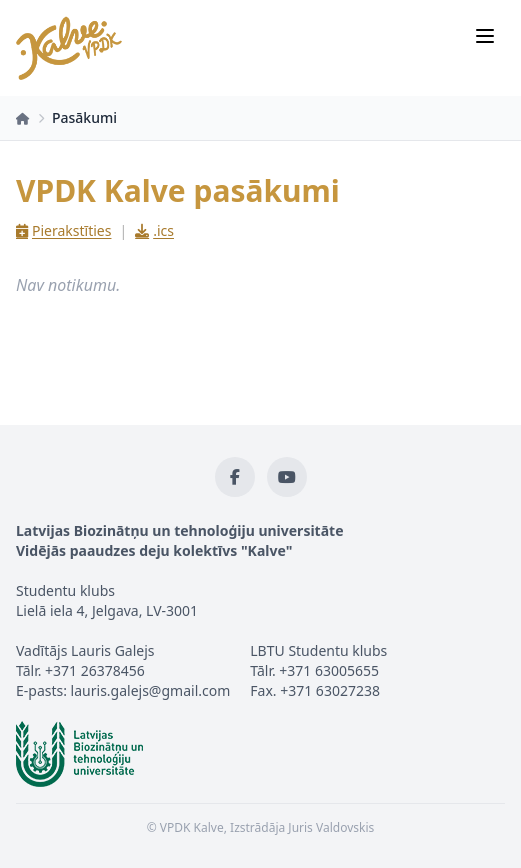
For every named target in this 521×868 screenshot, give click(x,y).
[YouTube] (287, 477)
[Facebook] (235, 477)
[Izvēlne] (485, 36)
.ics (154, 230)
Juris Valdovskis (331, 827)
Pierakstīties (63, 230)
